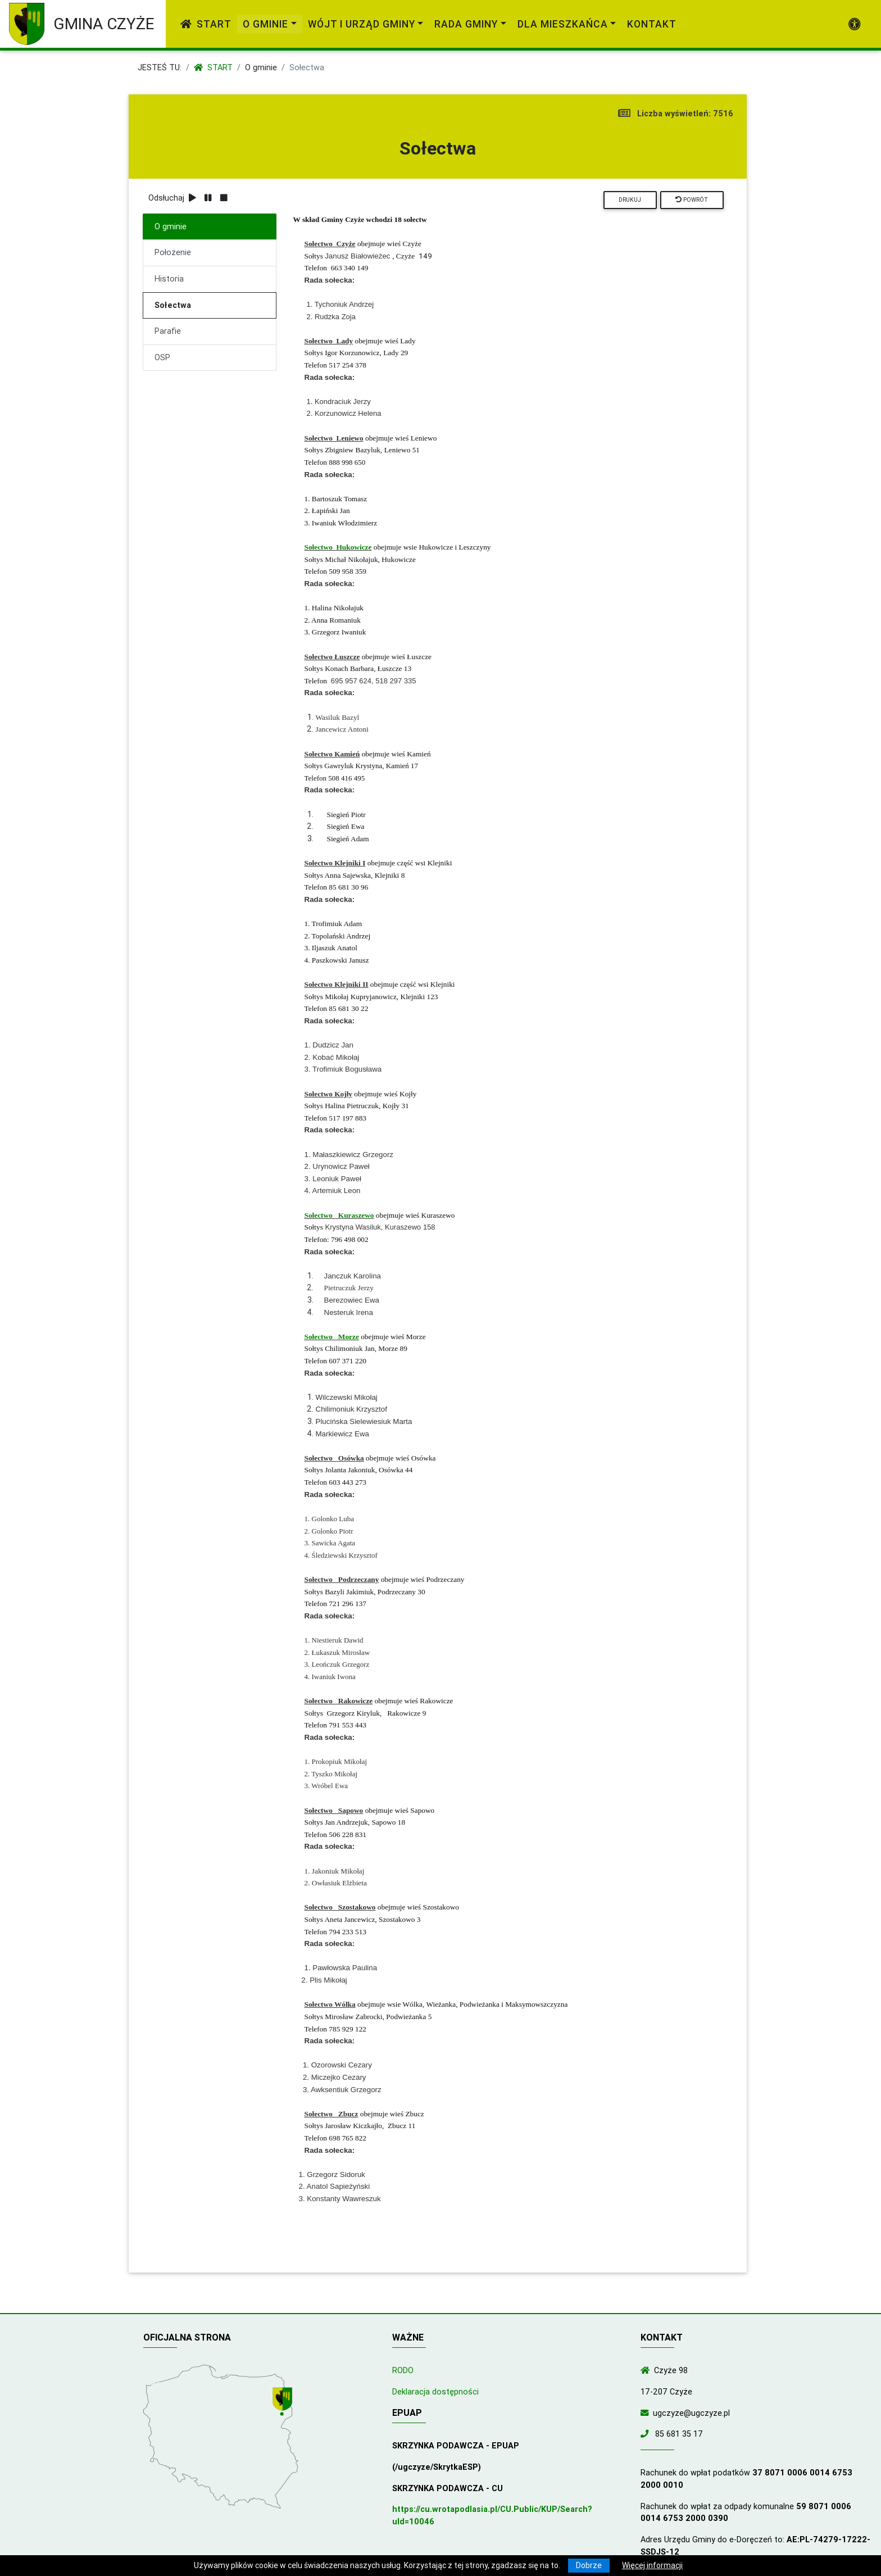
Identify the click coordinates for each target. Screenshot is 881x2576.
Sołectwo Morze (332, 1336)
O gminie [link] (265, 23)
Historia (169, 279)
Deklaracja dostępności (435, 2392)
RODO (403, 2370)
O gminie (261, 67)
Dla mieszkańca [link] (562, 23)
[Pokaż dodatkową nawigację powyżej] (855, 24)
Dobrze (589, 2565)
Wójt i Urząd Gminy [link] (361, 23)
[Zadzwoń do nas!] (647, 2434)
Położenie (173, 252)
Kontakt (651, 23)
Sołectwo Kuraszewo (339, 1215)
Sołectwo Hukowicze (338, 547)
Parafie (168, 331)
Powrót (691, 199)
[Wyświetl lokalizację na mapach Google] (284, 2403)
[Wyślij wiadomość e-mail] (647, 2413)
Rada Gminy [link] (466, 23)
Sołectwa (173, 305)
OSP (162, 357)
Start (205, 23)
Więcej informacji (652, 2565)
